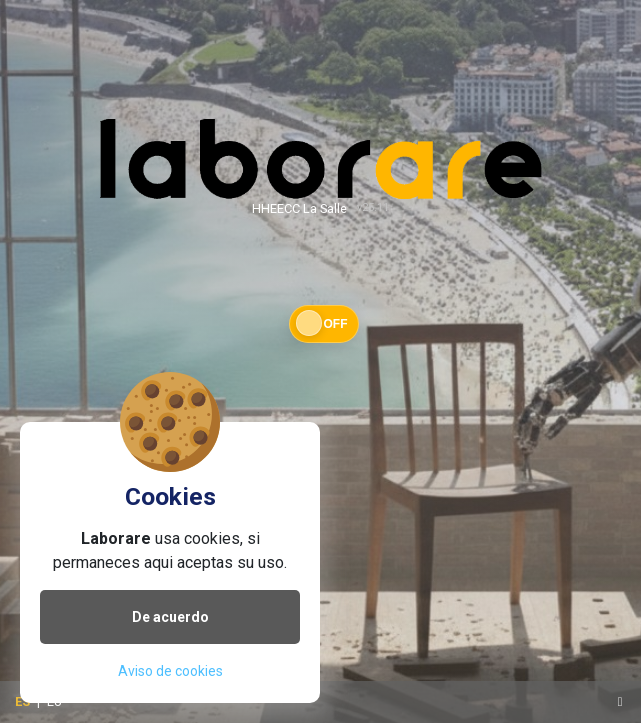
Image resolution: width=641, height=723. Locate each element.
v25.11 (373, 207)
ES (22, 701)
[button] (321, 324)
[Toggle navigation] (620, 702)
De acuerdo (170, 617)
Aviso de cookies (170, 671)
